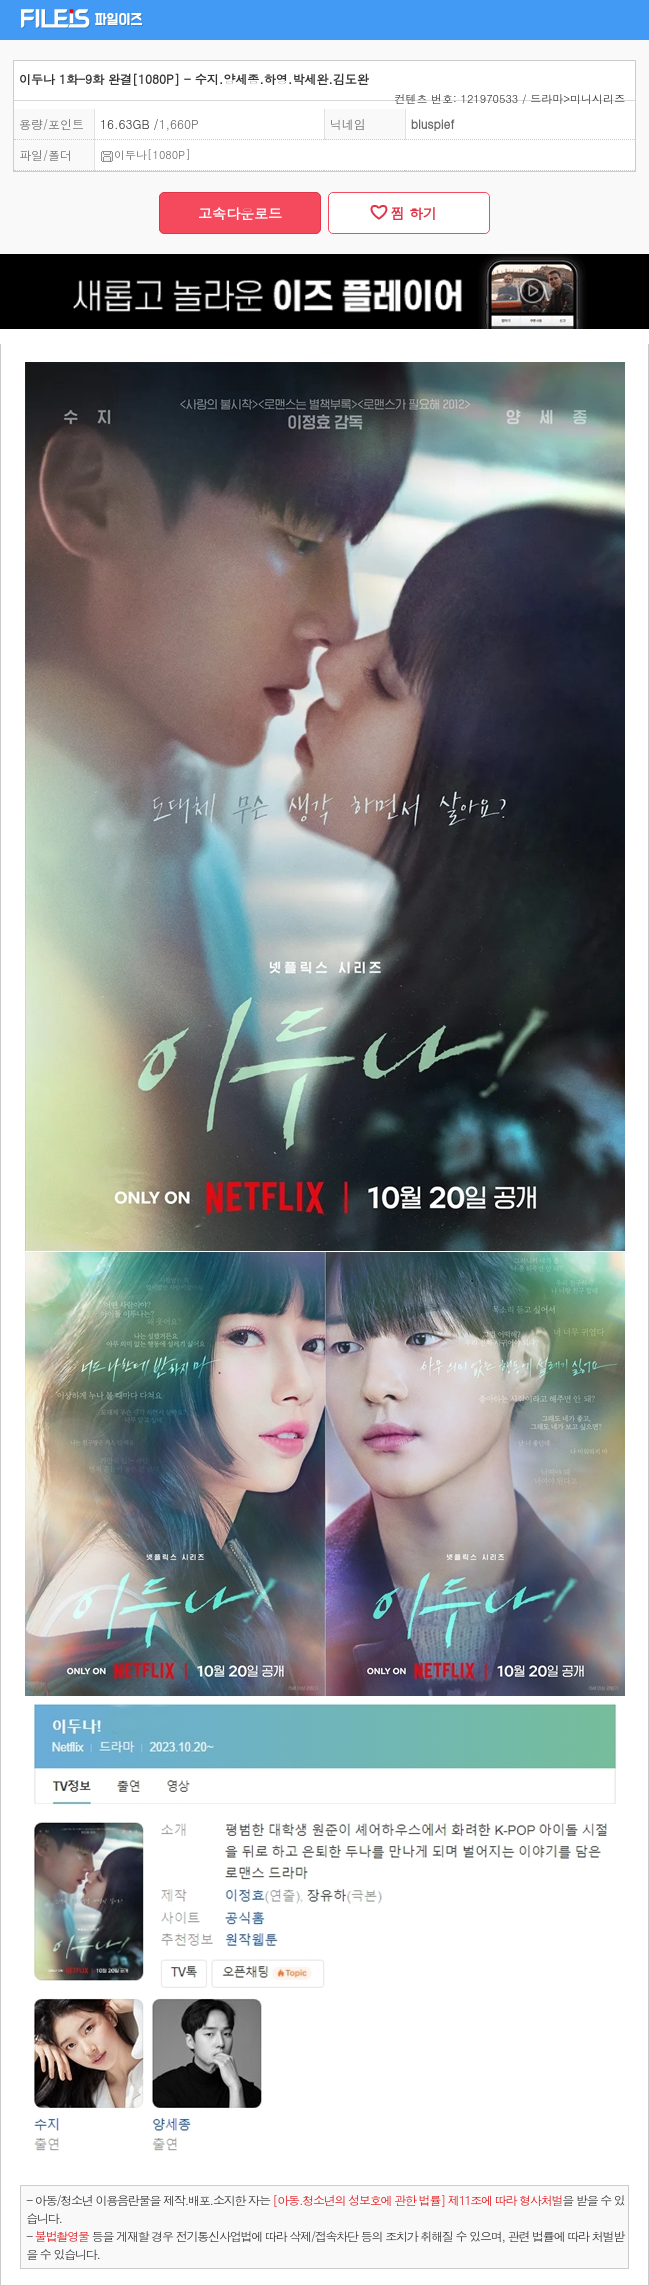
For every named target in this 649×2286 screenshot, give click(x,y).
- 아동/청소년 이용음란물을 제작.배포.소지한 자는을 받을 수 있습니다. (325, 2208)
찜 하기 (409, 213)
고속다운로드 (240, 213)
